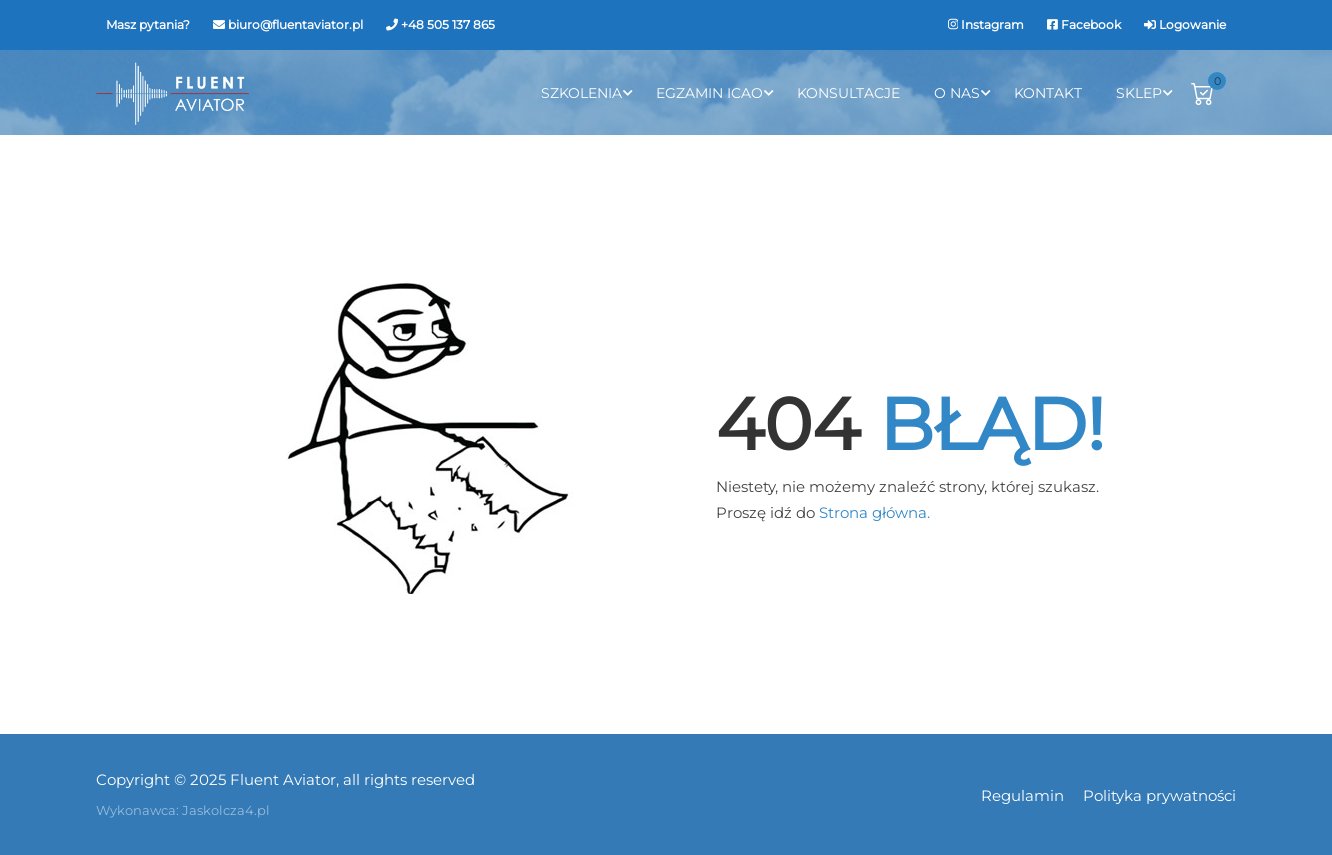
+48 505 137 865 (448, 24)
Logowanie (1192, 24)
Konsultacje (848, 93)
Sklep (1139, 93)
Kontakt (1048, 93)
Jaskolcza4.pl (226, 810)
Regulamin (1022, 795)
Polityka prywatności (1159, 795)
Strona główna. (874, 512)
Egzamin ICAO (709, 93)
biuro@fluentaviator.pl (295, 24)
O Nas (957, 93)
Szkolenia (581, 93)
